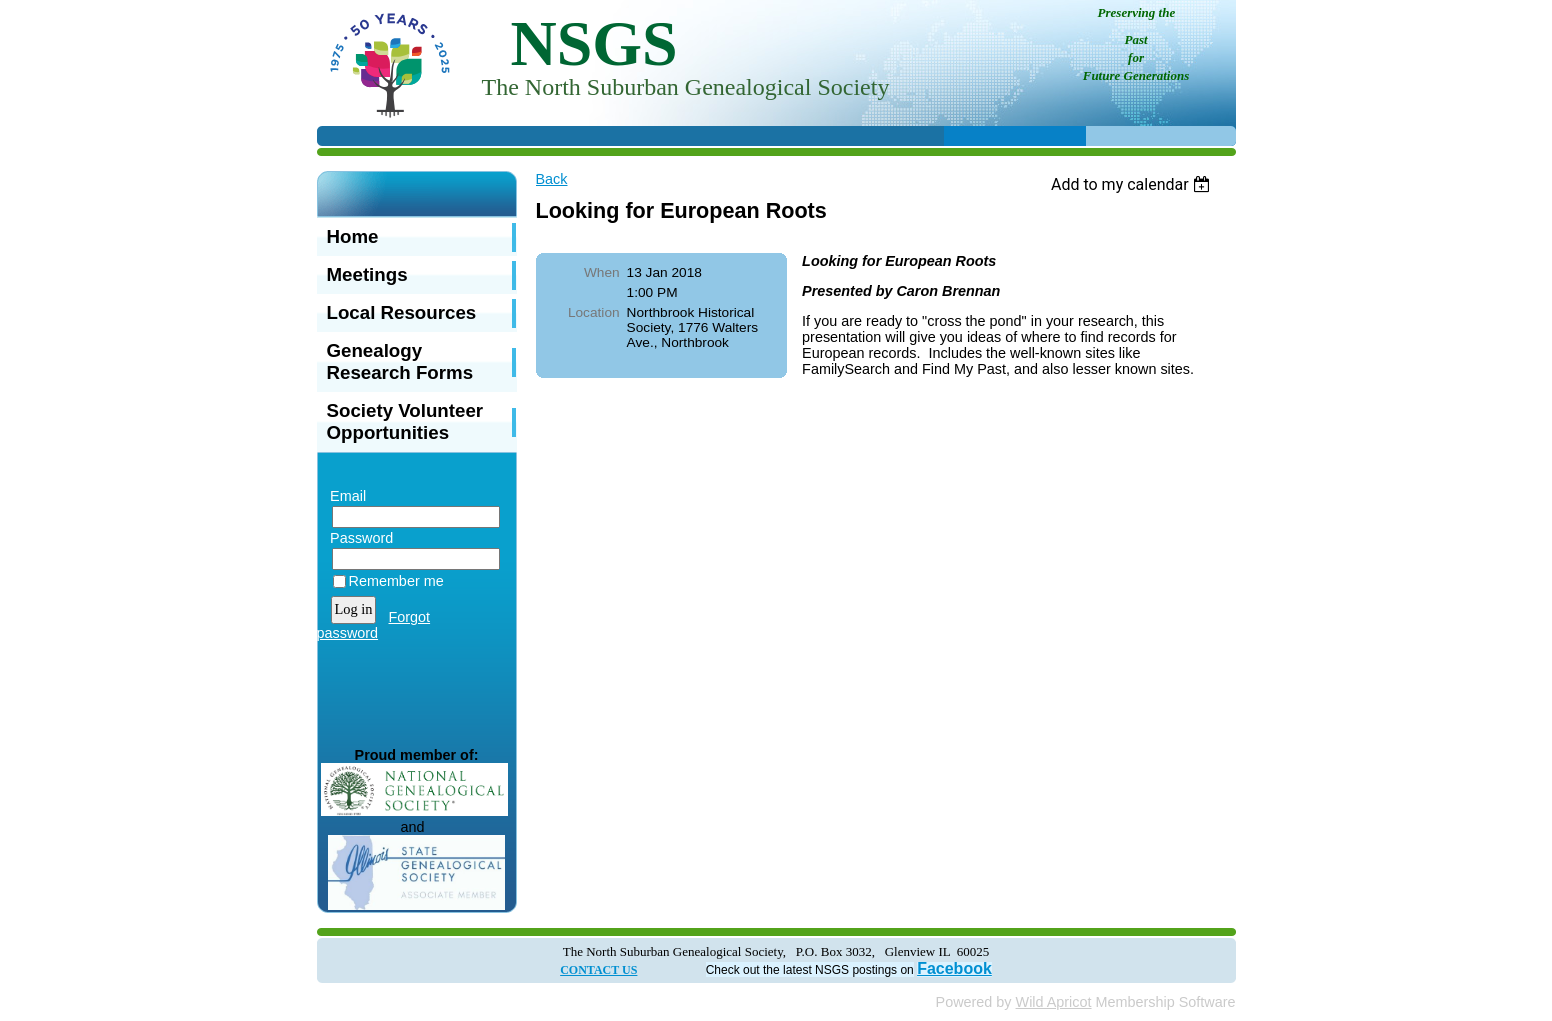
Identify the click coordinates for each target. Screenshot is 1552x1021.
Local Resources (402, 312)
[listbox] (1133, 184)
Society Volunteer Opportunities (405, 421)
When (602, 272)
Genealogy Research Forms (400, 361)
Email (344, 496)
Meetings (367, 274)
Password (357, 538)
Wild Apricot (1054, 1002)
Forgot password (374, 625)
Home (353, 236)
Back (552, 179)
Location (594, 312)
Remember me (396, 581)
